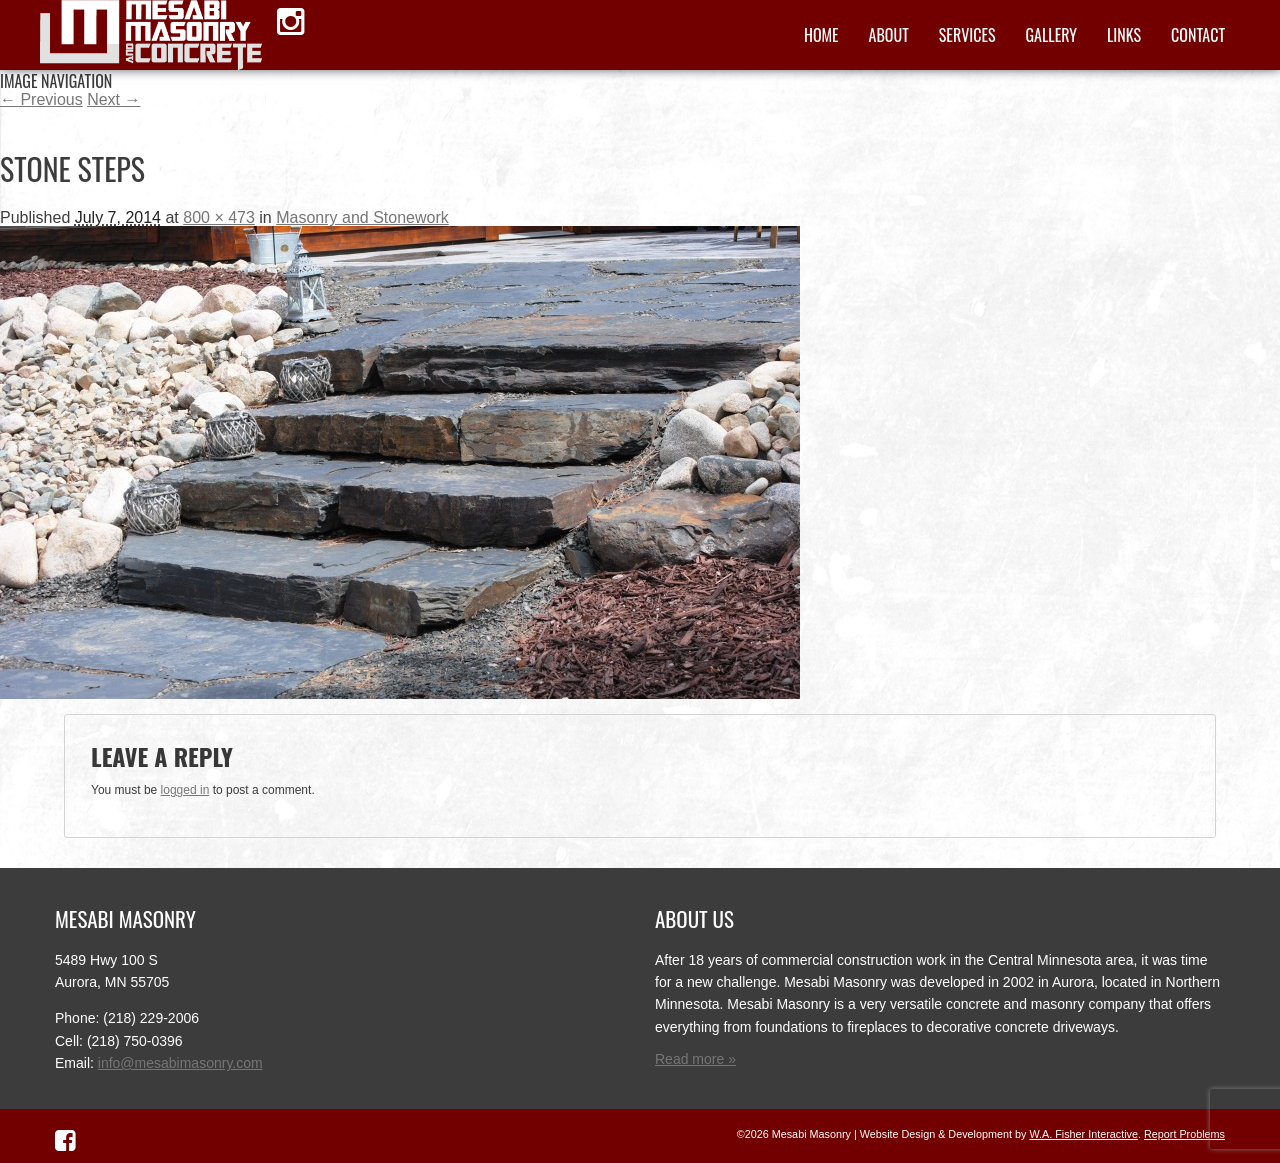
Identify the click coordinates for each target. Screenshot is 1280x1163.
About (889, 35)
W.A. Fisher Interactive (1083, 1134)
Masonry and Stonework (362, 217)
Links (1124, 35)
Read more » (695, 1059)
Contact (1198, 35)
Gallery (1051, 35)
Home (821, 35)
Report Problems (1184, 1134)
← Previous (41, 99)
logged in (185, 790)
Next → (113, 99)
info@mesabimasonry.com (180, 1063)
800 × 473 (219, 217)
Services (967, 35)
